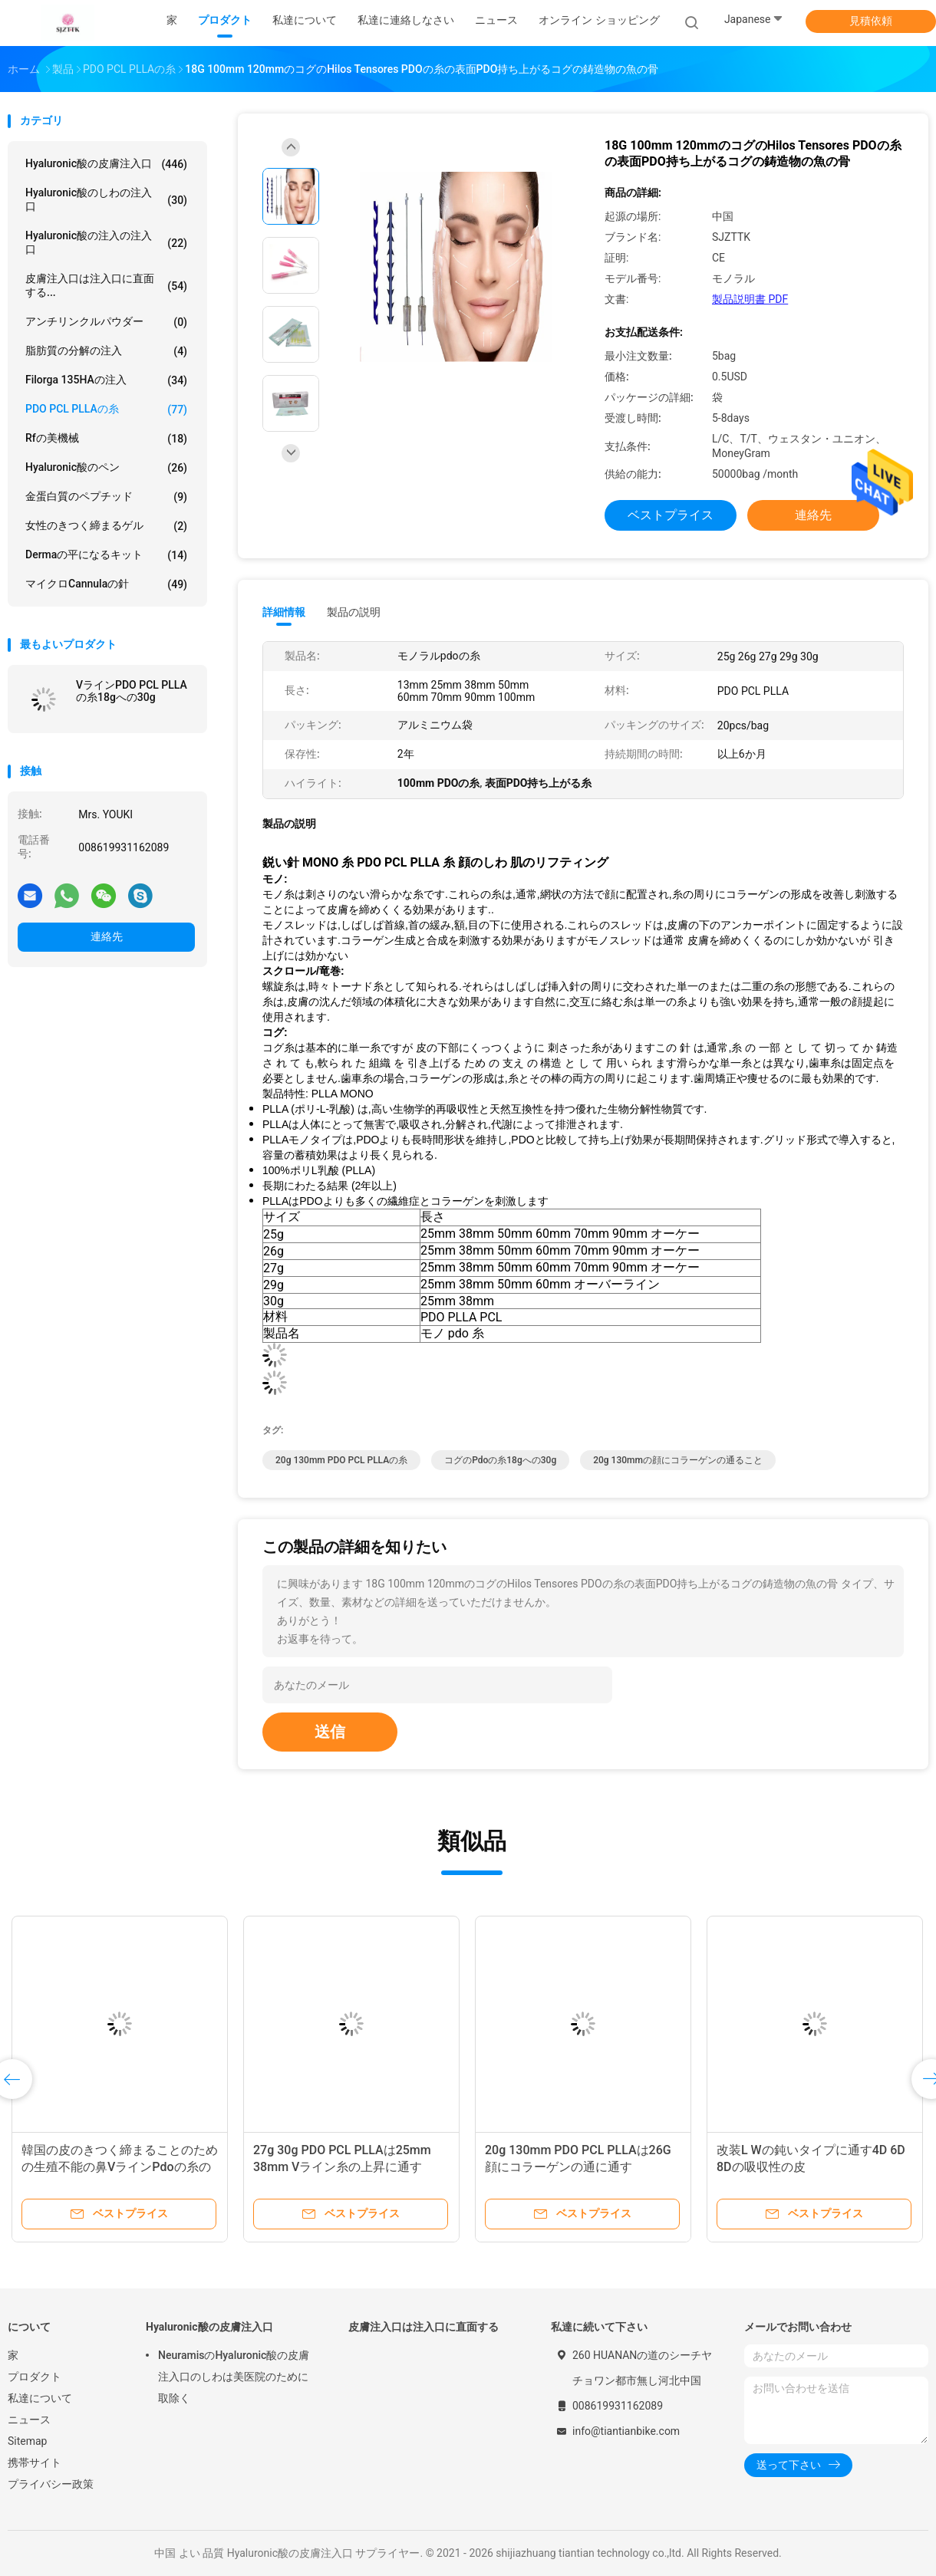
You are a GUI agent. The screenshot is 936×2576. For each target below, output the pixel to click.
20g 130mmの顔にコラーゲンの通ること (678, 1460)
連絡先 (107, 936)
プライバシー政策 (51, 2484)
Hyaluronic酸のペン (106, 467)
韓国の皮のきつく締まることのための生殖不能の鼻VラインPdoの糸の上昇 (119, 2167)
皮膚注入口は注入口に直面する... (106, 285)
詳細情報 (283, 612)
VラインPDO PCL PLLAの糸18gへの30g (131, 691)
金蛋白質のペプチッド (106, 497)
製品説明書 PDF (750, 299)
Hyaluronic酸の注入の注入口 (106, 242)
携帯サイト (34, 2462)
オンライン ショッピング (599, 20)
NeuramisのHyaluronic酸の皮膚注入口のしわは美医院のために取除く (233, 2376)
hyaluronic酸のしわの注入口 (106, 199)
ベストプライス (671, 515)
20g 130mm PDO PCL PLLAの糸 (341, 1460)
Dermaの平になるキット (106, 555)
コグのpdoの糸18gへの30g (500, 1460)
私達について (40, 2398)
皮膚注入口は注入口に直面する (423, 2327)
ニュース (29, 2419)
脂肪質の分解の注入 (106, 351)
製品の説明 (354, 612)
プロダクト (34, 2376)
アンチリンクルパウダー (106, 322)
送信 (330, 1731)
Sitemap (27, 2441)
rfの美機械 (106, 438)
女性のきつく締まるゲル (106, 526)
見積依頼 (870, 21)
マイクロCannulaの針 (106, 584)
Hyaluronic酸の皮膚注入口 (106, 164)
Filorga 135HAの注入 (106, 380)
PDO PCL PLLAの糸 (106, 409)
